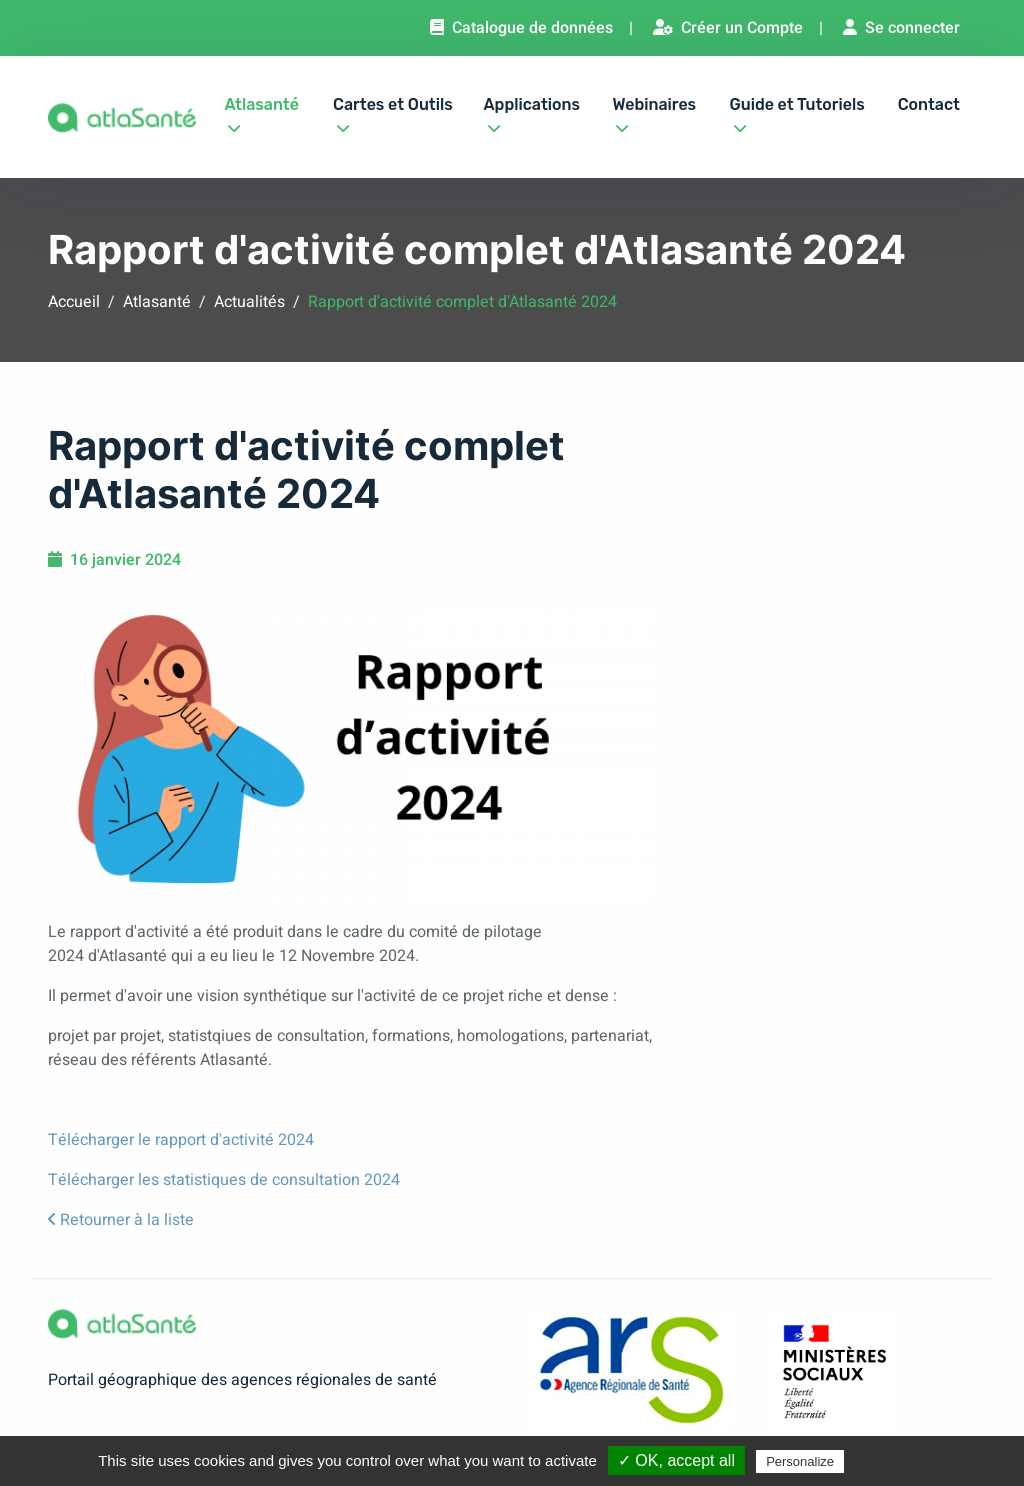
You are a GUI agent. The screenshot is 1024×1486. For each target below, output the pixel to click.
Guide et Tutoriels (797, 112)
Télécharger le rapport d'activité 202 (176, 1140)
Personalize (800, 1461)
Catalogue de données (521, 28)
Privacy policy (897, 1461)
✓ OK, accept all (676, 1460)
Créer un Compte (728, 28)
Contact (929, 104)
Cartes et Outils (393, 112)
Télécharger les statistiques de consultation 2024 (224, 1180)
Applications (532, 112)
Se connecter (901, 28)
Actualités (249, 302)
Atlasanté (261, 112)
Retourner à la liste (121, 1220)
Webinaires (654, 112)
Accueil (74, 302)
